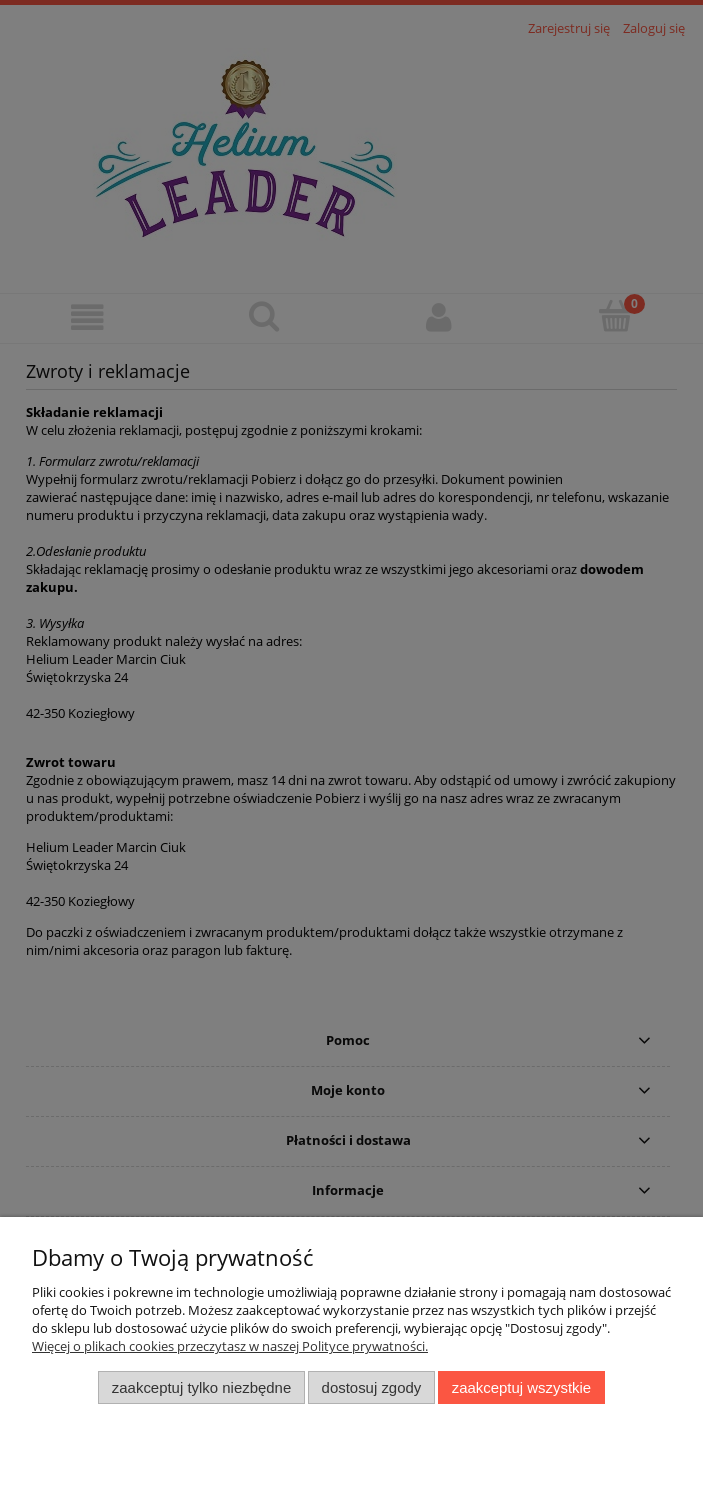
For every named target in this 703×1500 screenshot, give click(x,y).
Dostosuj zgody (372, 1387)
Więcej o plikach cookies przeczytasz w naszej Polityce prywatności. (230, 1346)
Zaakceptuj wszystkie (521, 1387)
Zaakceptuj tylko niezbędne (201, 1387)
